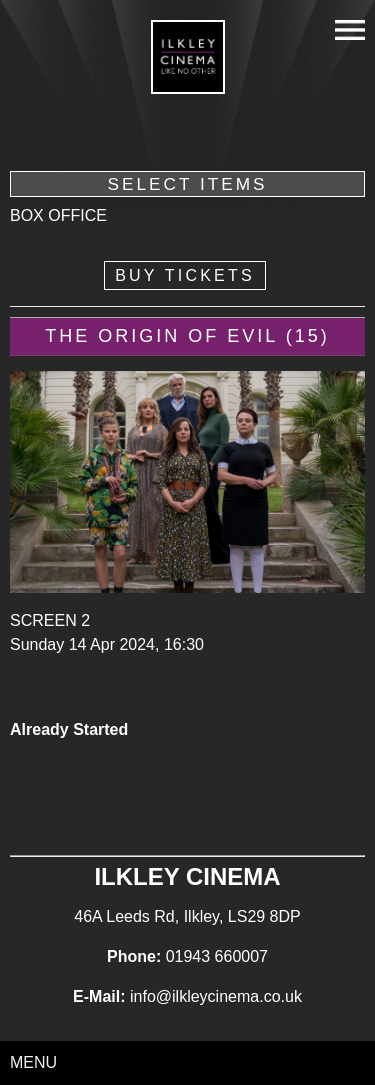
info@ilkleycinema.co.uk (216, 996)
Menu (33, 1062)
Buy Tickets (185, 275)
